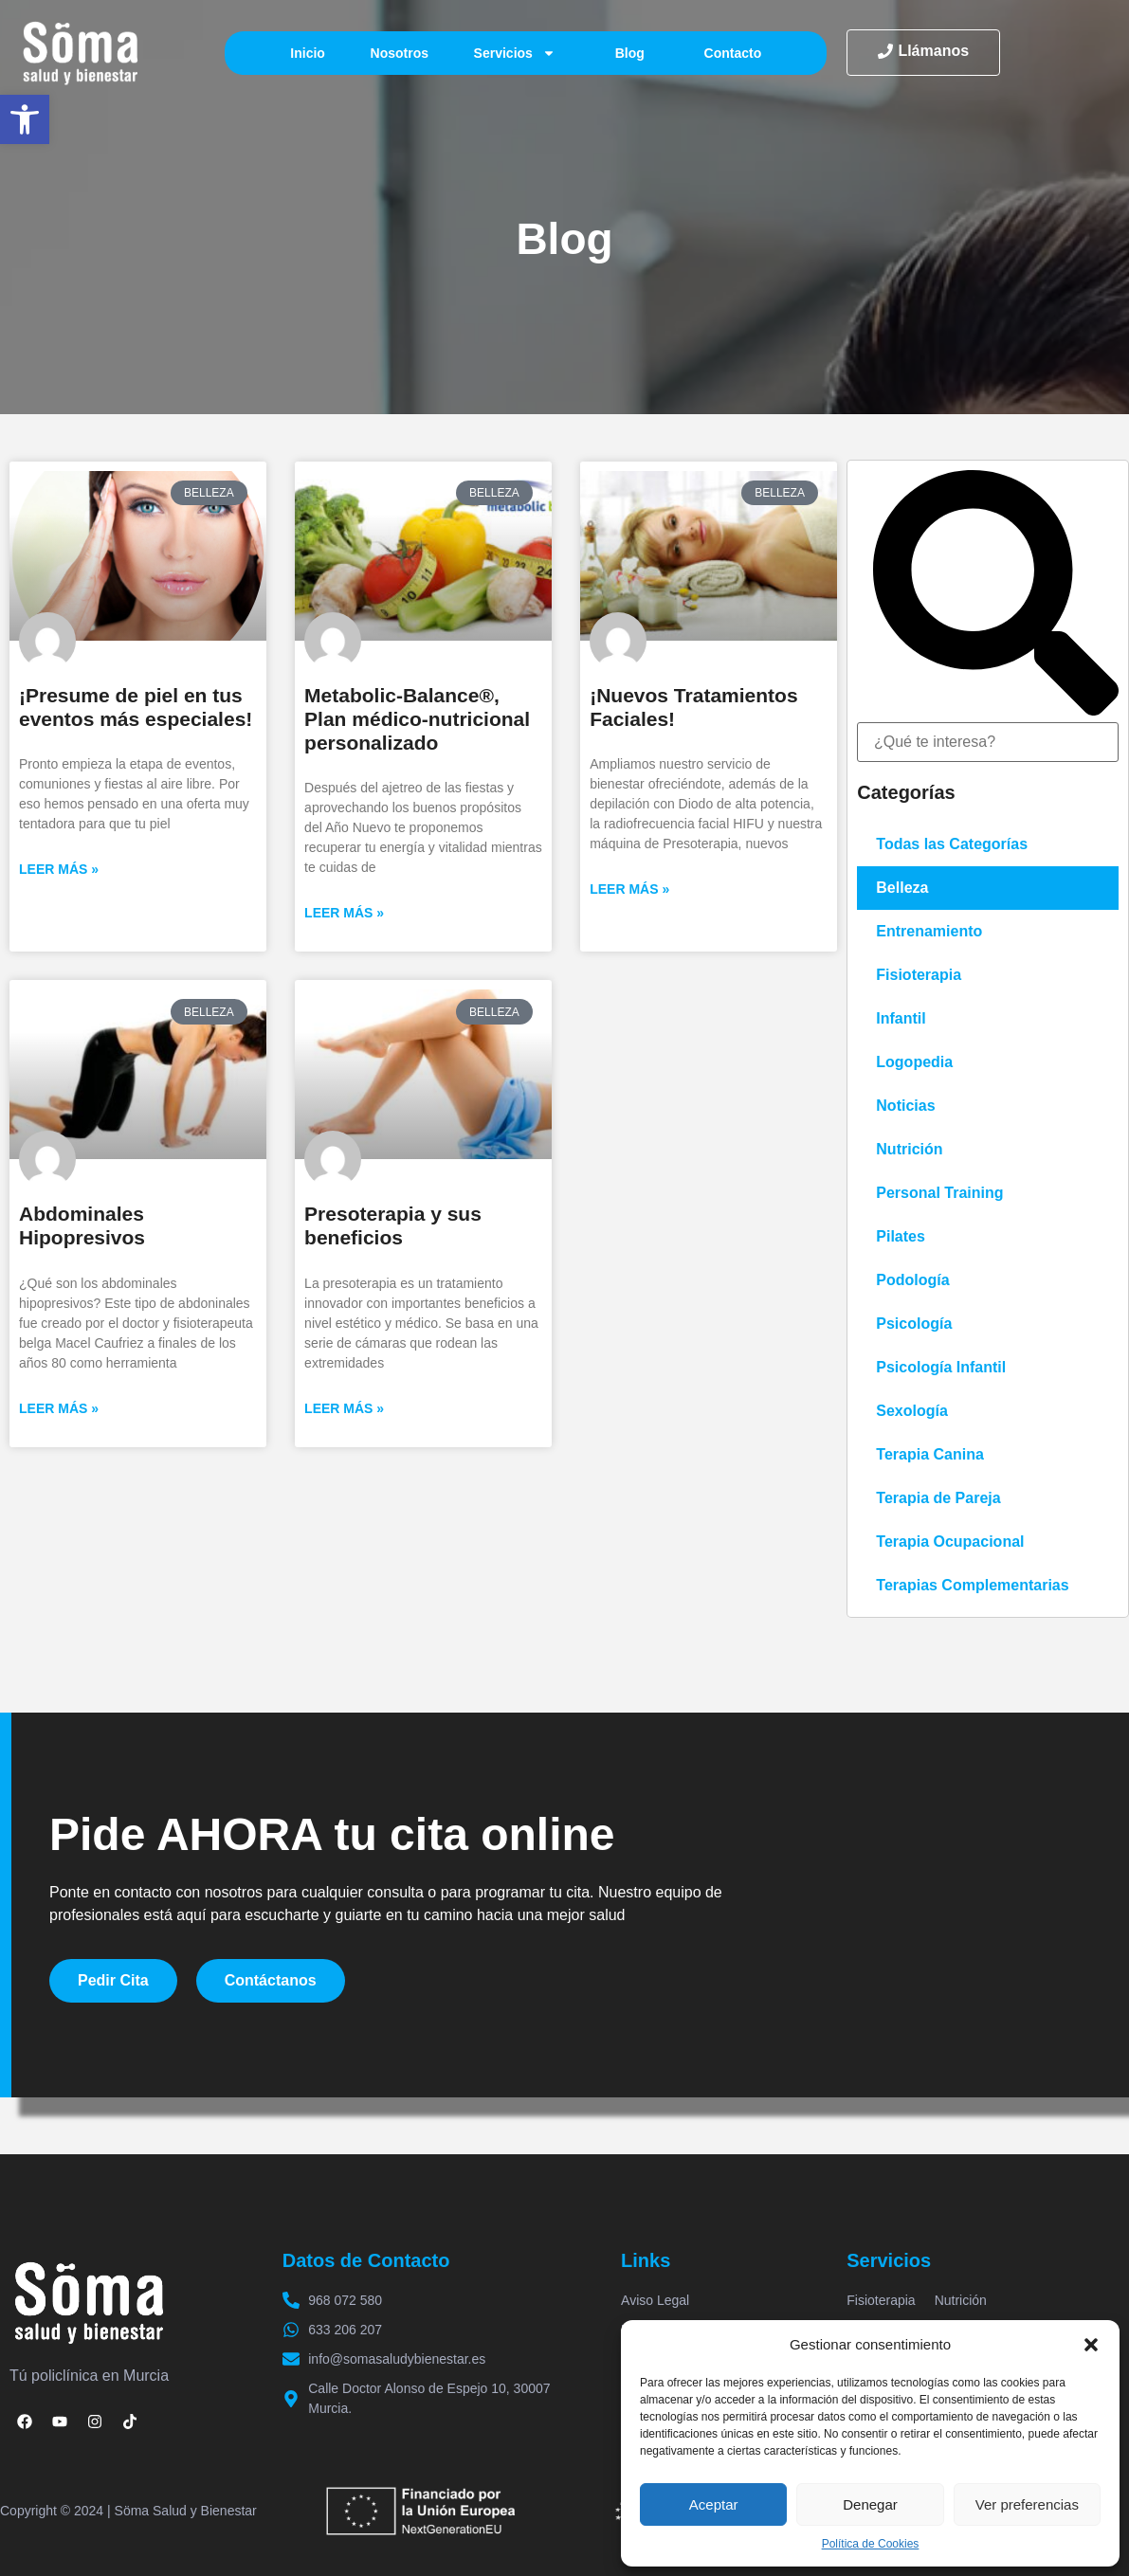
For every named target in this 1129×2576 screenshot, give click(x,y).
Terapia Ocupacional (950, 1541)
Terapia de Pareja (938, 1498)
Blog (630, 53)
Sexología (912, 1411)
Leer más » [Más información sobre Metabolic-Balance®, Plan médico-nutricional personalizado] (344, 912)
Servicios (514, 53)
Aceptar (713, 2504)
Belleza (902, 888)
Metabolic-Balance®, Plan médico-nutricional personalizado (417, 718)
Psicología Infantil (941, 1367)
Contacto (733, 53)
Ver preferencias (1027, 2504)
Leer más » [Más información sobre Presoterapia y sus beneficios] (344, 1408)
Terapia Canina (930, 1454)
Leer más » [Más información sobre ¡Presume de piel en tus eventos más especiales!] (59, 869)
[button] (24, 119)
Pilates (900, 1236)
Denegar (870, 2504)
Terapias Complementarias (972, 1585)
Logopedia (914, 1062)
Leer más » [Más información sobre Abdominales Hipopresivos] (59, 1408)
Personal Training (939, 1193)
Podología (912, 1280)
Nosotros (399, 53)
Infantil (900, 1018)
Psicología (914, 1323)
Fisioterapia (918, 975)
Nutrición (909, 1149)
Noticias (905, 1106)
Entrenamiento (929, 931)
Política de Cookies (871, 2543)
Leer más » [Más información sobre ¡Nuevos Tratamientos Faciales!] (629, 889)
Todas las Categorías (952, 844)
